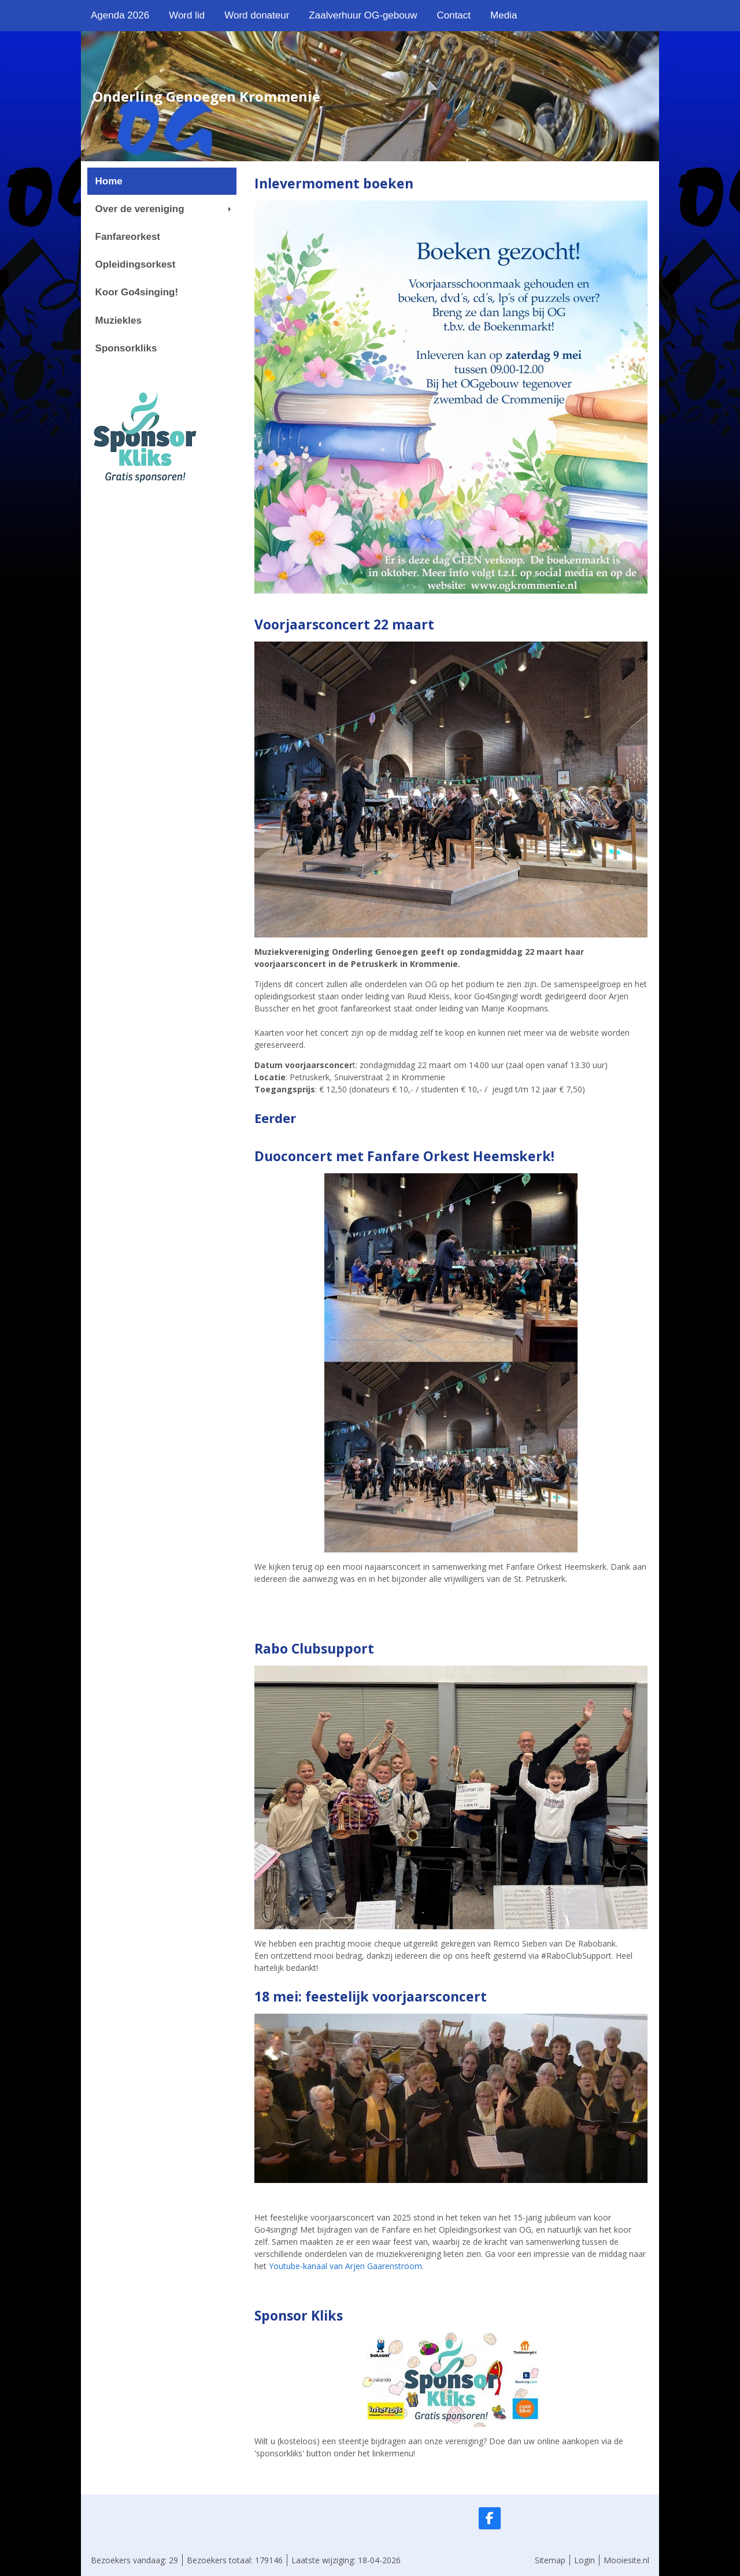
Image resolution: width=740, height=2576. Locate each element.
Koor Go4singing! (137, 292)
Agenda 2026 (120, 15)
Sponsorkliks (126, 348)
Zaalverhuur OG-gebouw (363, 15)
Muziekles (118, 320)
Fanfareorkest (127, 236)
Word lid (187, 15)
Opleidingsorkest (135, 264)
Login (584, 2560)
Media (503, 15)
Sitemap (550, 2560)
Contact (453, 15)
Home (109, 181)
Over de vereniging (163, 208)
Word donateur (256, 15)
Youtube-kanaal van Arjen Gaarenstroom (345, 2265)
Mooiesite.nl (626, 2560)
